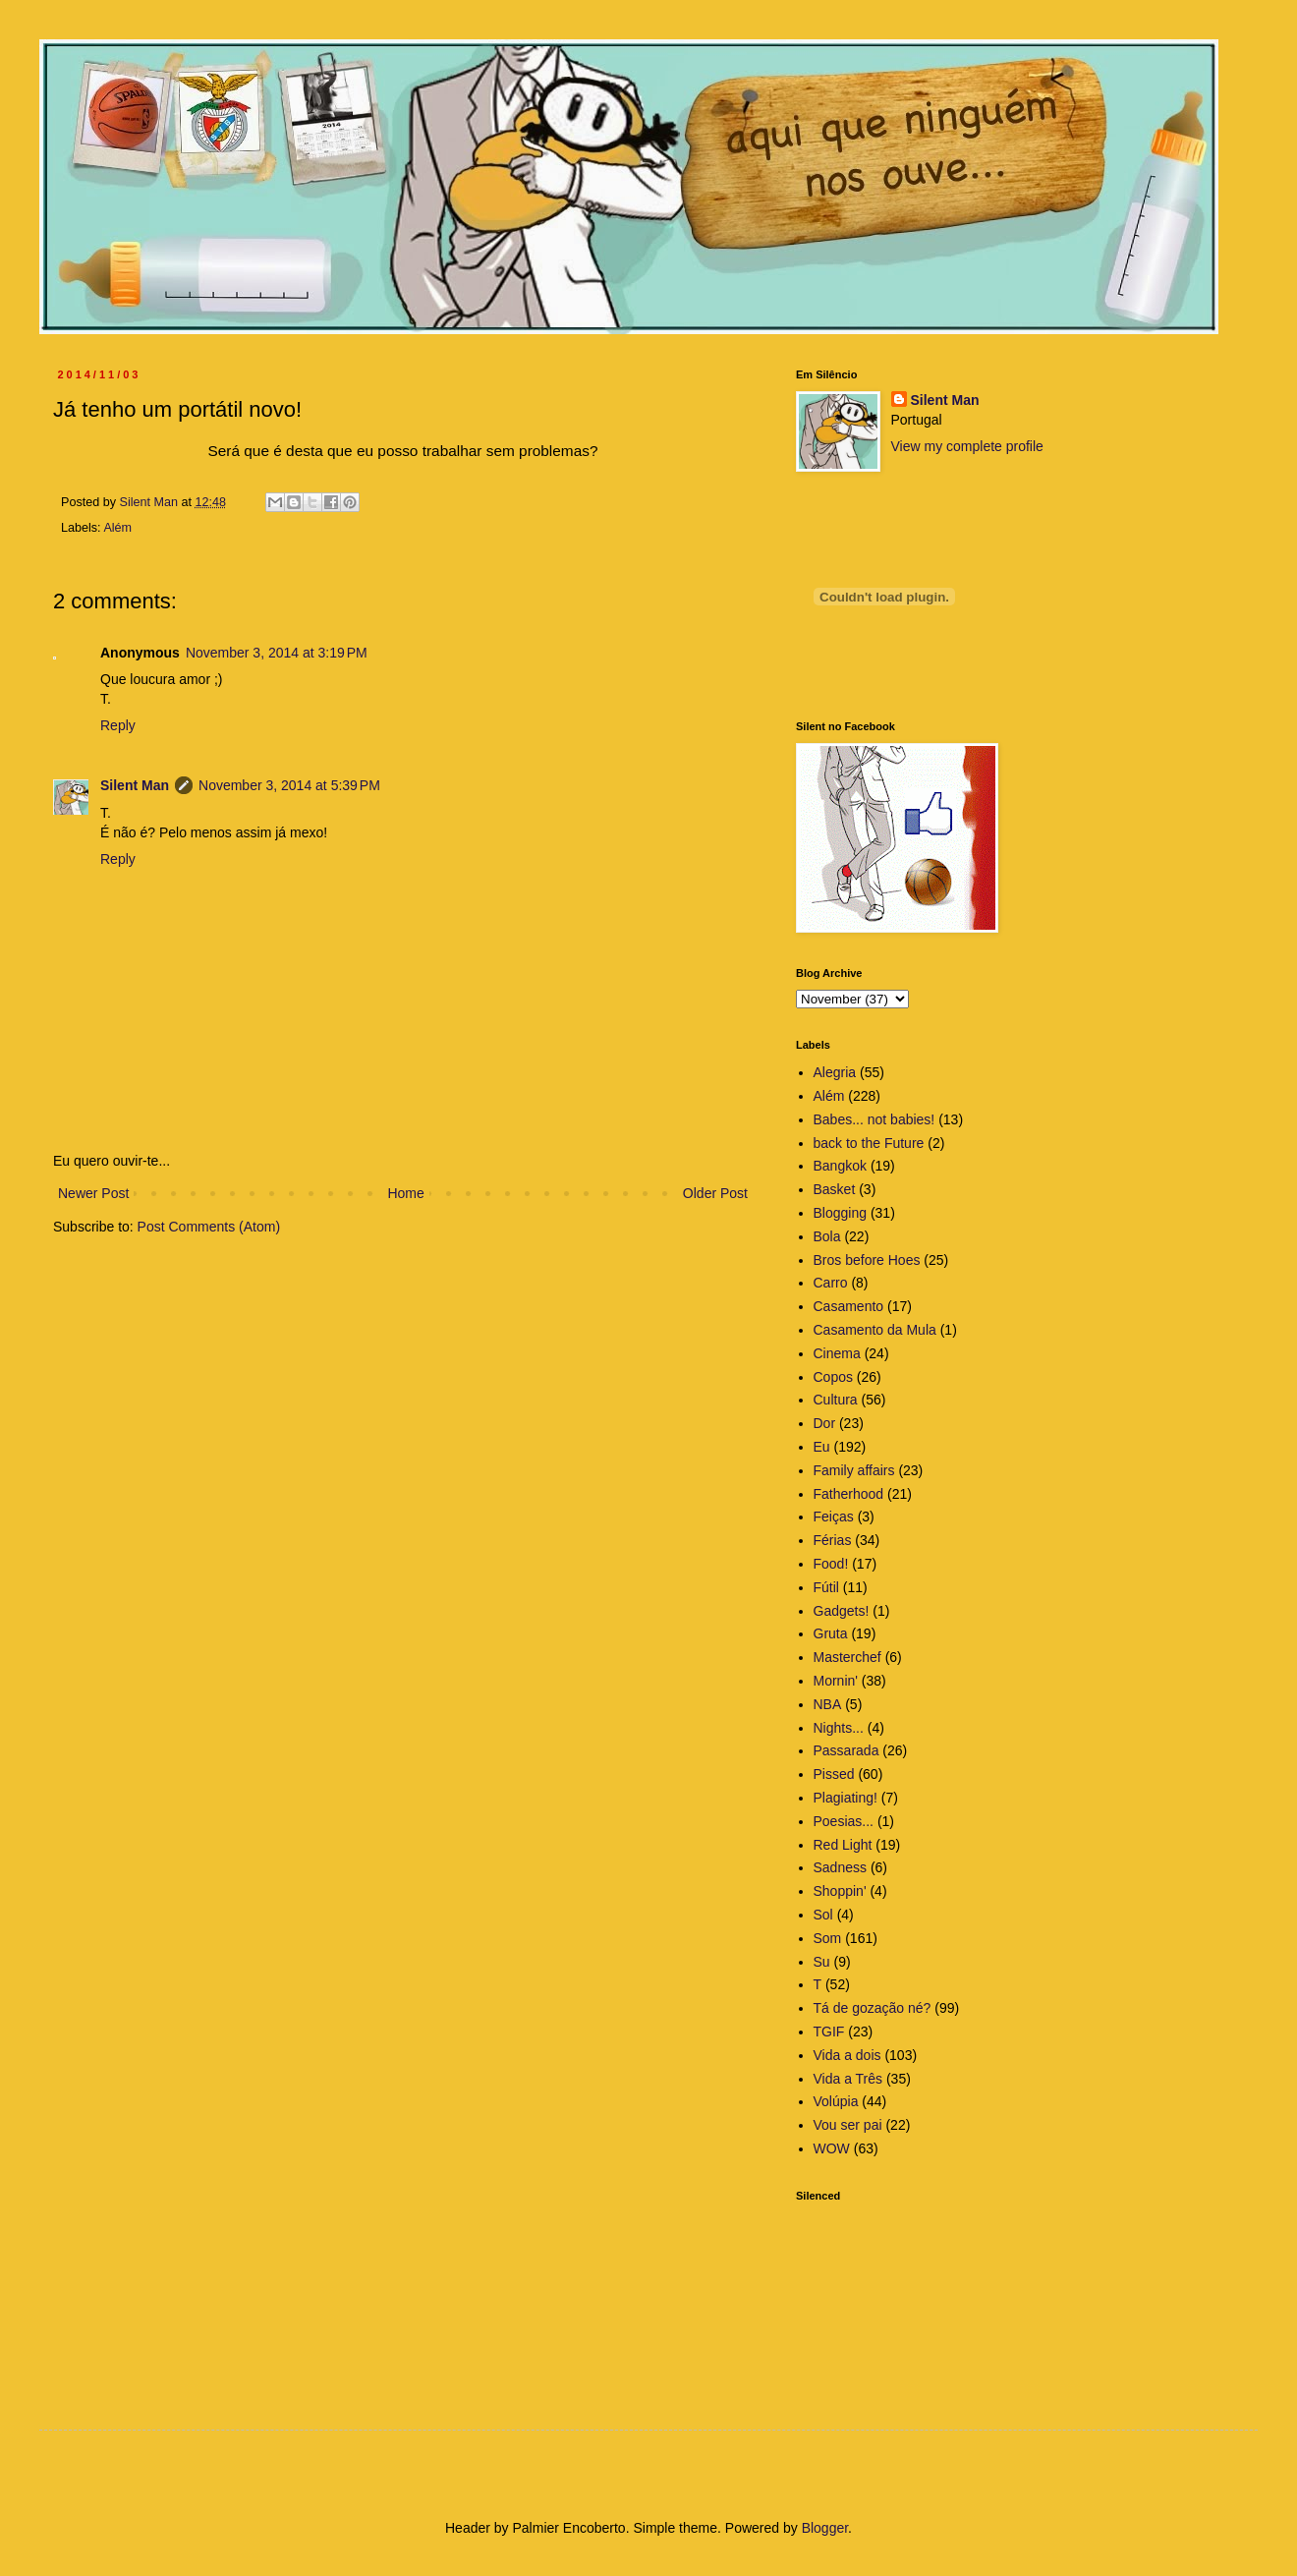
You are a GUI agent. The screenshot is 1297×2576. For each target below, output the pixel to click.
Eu (822, 1447)
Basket (835, 1189)
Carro (831, 1282)
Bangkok (840, 1166)
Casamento (849, 1306)
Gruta (831, 1633)
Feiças (834, 1516)
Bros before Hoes (867, 1260)
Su (822, 1962)
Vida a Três (848, 2079)
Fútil (826, 1587)
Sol (823, 1914)
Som (828, 1938)
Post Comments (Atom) (209, 1226)
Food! (831, 1564)
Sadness (840, 1867)
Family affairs (854, 1470)
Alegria (835, 1072)
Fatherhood (849, 1494)
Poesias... (844, 1821)
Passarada (846, 1750)
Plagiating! (845, 1797)
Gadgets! (842, 1611)
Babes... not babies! (874, 1119)
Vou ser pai (848, 2125)
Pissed (834, 1774)
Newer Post (93, 1193)
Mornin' (836, 1681)
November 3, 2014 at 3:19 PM (276, 652)
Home (405, 1193)
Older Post (715, 1193)
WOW (832, 2148)
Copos (833, 1377)
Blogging (841, 1213)
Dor (825, 1423)
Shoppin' (840, 1891)
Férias (833, 1540)
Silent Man (134, 785)
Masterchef (847, 1657)
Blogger (825, 2528)
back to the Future (869, 1143)
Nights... (839, 1728)
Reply (118, 725)
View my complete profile (967, 446)
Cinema (837, 1353)
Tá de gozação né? (872, 2008)
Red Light (843, 1845)
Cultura (836, 1399)
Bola (827, 1236)
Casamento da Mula (875, 1330)
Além (117, 528)
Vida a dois (847, 2055)
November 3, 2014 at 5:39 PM (289, 785)
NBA (828, 1704)
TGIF (829, 2031)
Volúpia (836, 2101)
